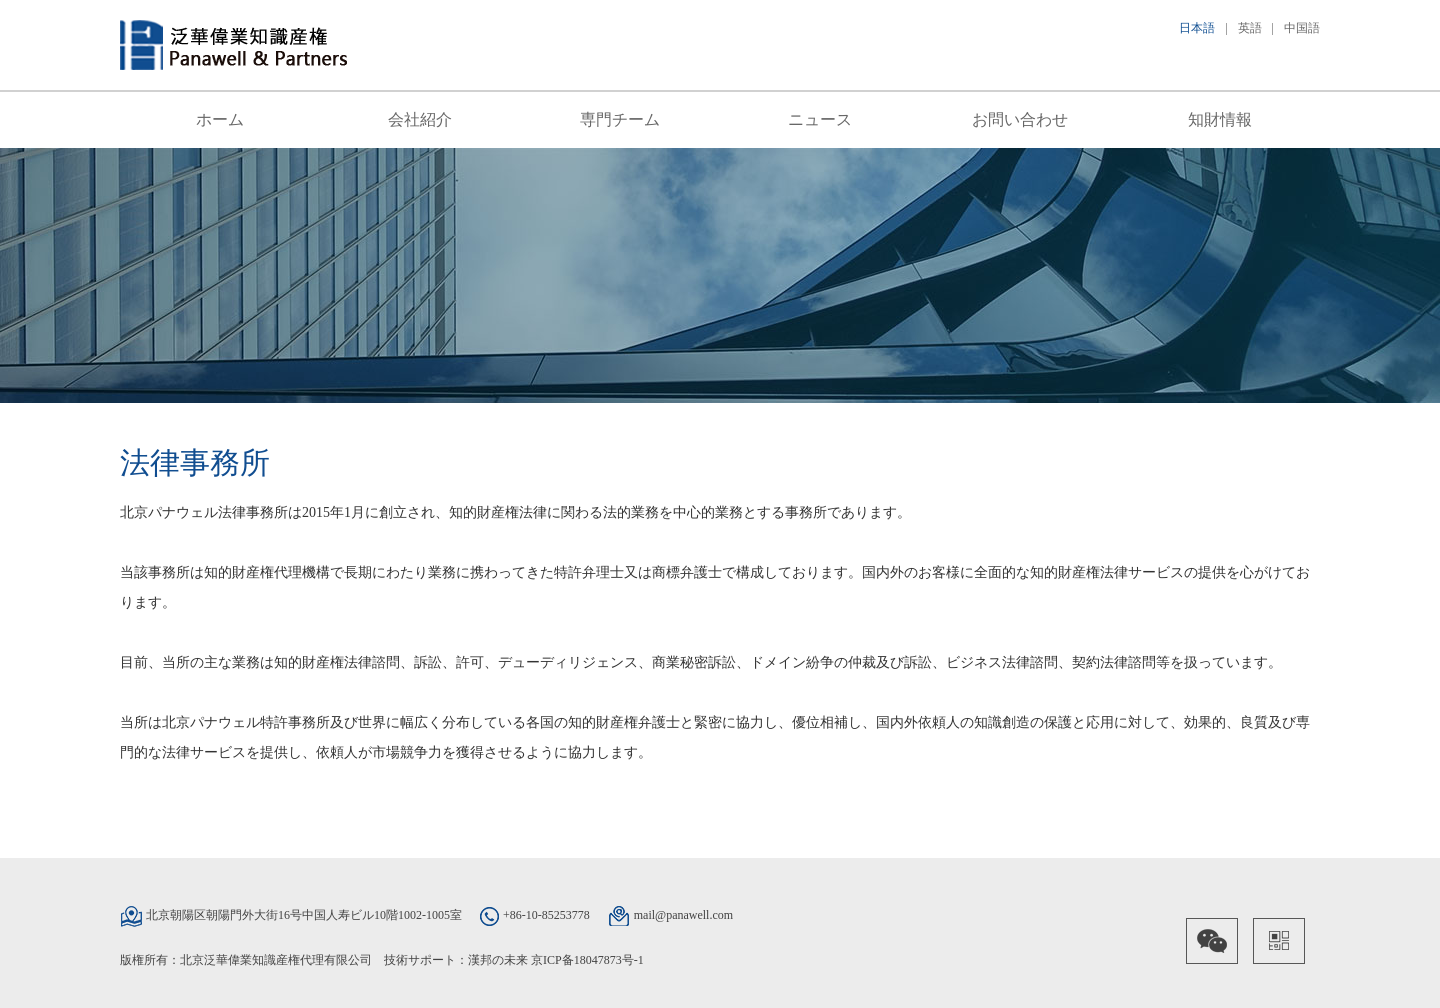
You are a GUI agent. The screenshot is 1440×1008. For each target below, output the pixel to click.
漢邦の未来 (498, 960)
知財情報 (1220, 119)
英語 (1250, 28)
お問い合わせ (1020, 119)
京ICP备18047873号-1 (587, 960)
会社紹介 (420, 119)
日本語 (1197, 28)
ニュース (820, 119)
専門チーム (620, 119)
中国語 (1302, 28)
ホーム (220, 119)
